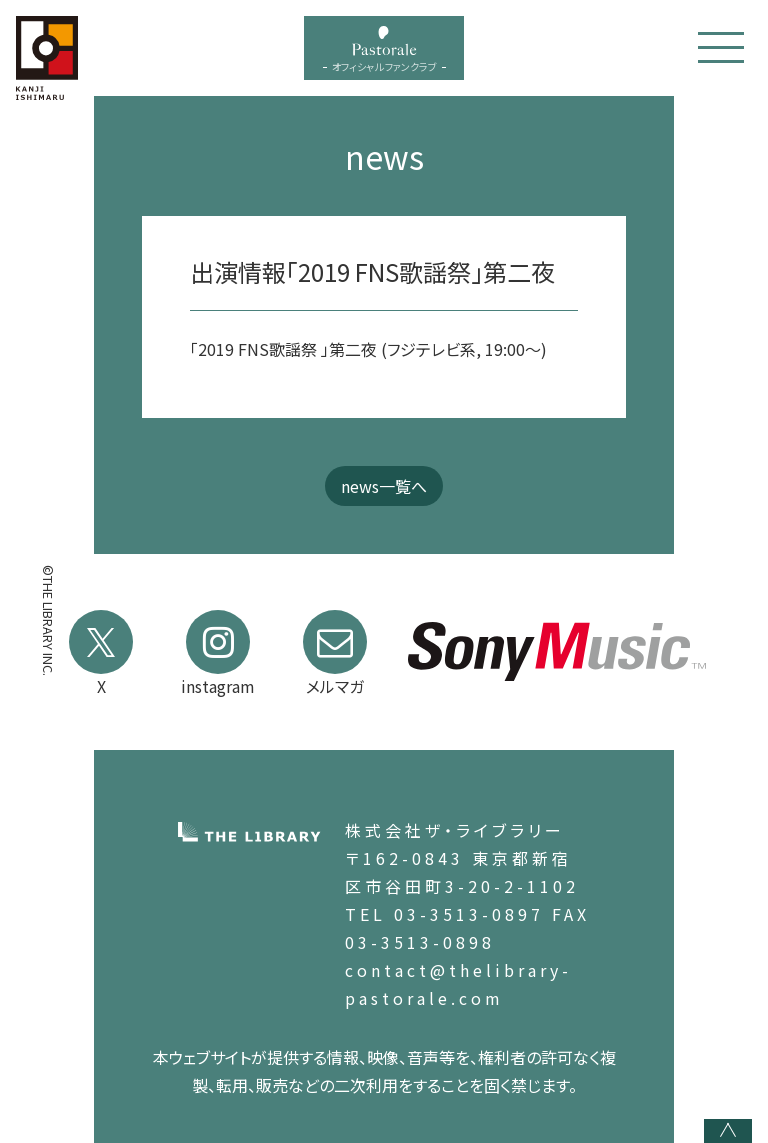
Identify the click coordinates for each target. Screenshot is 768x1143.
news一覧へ (384, 486)
